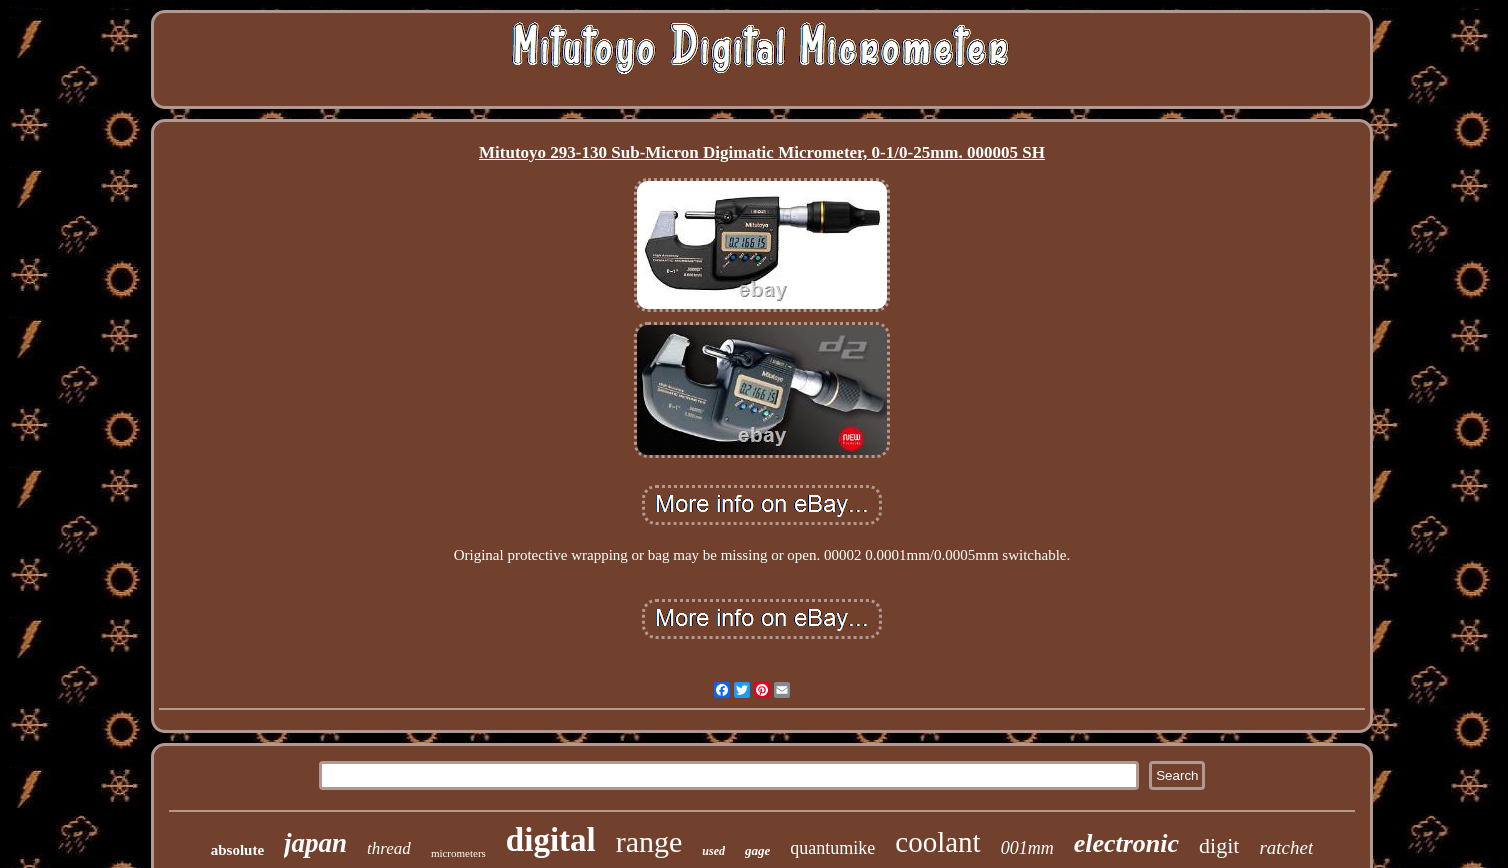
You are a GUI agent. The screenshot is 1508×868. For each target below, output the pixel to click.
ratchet (1286, 847)
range (649, 841)
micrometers (458, 853)
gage (757, 850)
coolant (937, 842)
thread (389, 848)
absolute (237, 850)
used (713, 851)
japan (315, 843)
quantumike (832, 848)
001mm (1027, 848)
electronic (1126, 843)
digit (1219, 845)
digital (551, 840)
